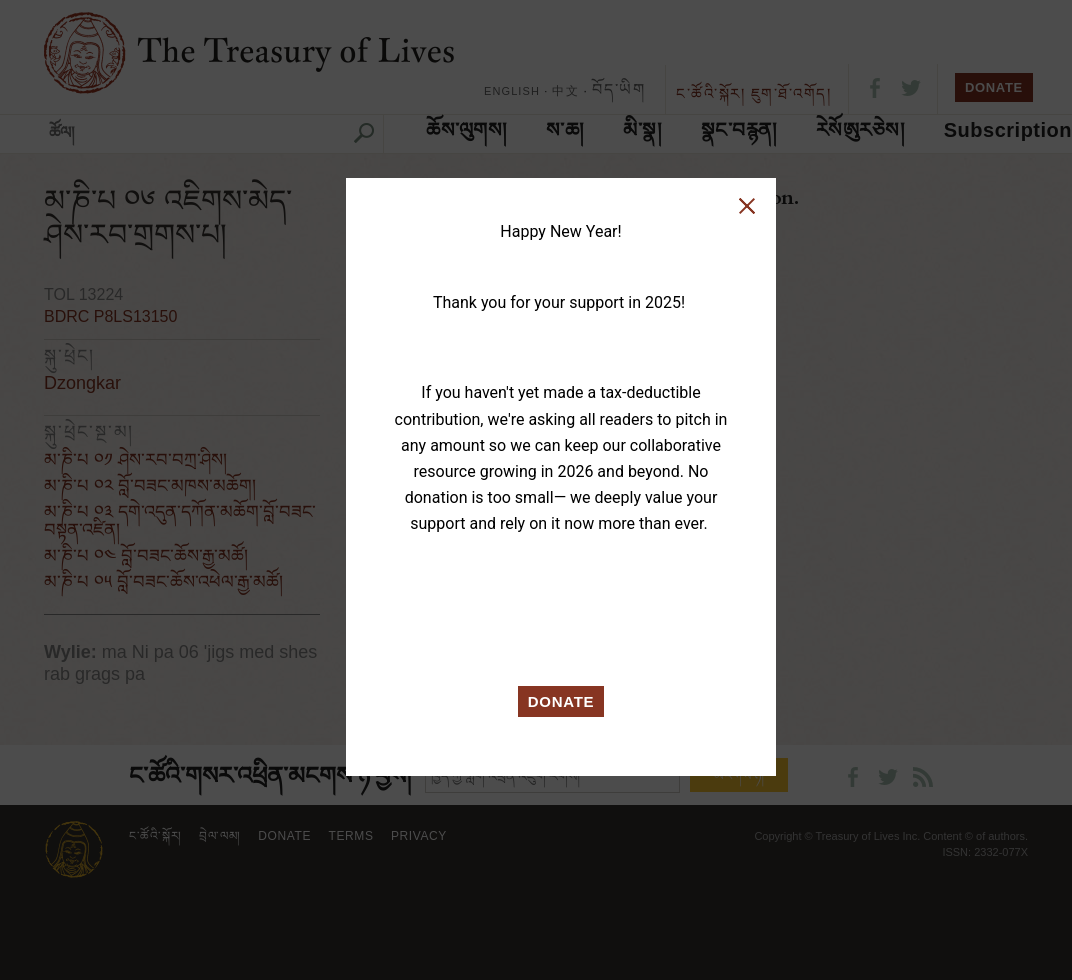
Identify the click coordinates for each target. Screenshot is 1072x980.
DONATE (561, 701)
